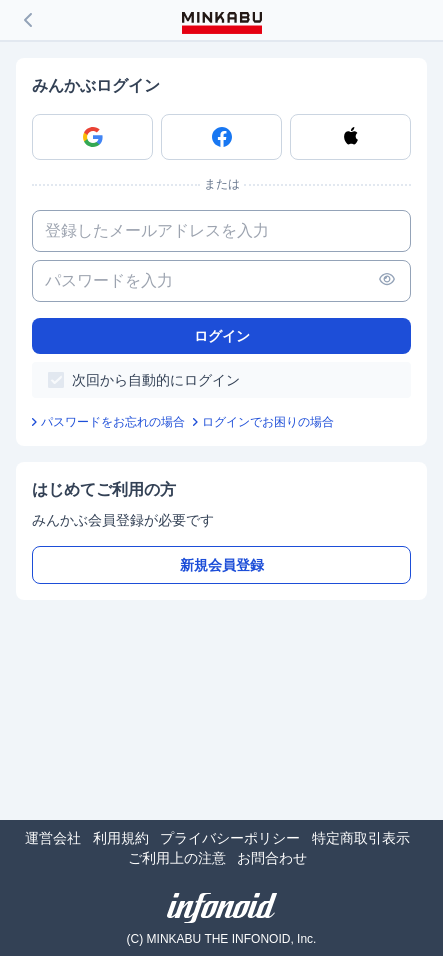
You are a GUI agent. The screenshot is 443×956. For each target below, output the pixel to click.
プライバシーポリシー (230, 838)
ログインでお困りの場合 (268, 422)
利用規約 (121, 838)
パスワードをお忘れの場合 (113, 422)
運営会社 (53, 838)
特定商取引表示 (361, 838)
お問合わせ (272, 858)
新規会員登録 (222, 565)
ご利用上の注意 (177, 858)
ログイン (222, 336)
